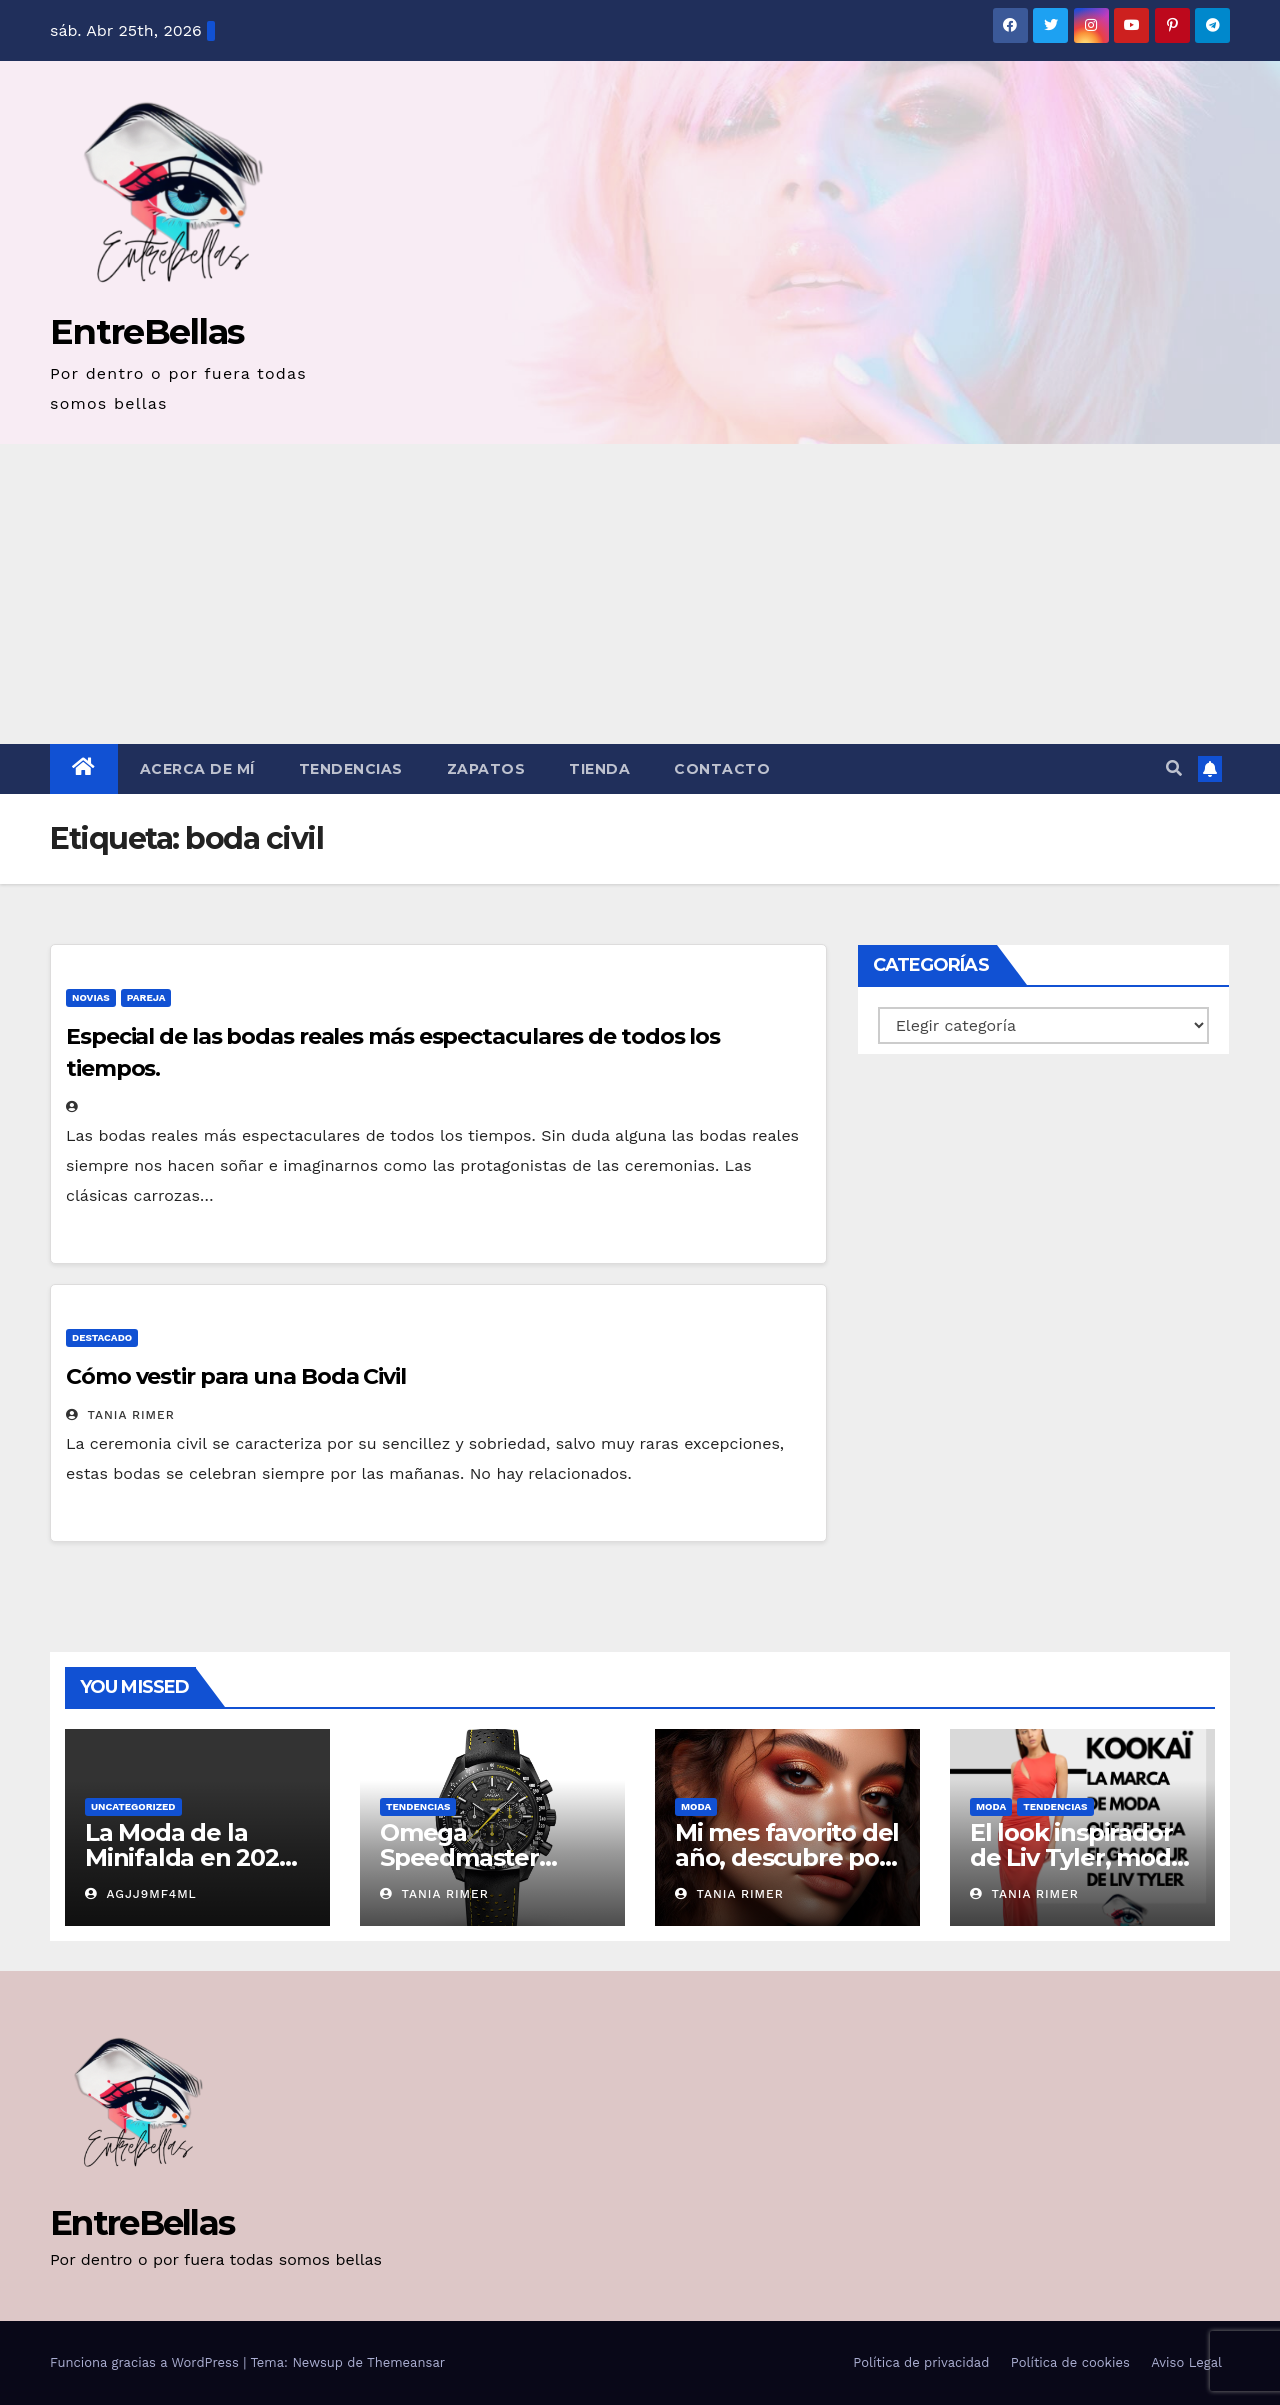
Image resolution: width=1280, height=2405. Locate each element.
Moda (696, 1806)
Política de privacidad (921, 2362)
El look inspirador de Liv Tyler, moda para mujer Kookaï (1078, 1857)
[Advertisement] (640, 594)
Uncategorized (133, 1806)
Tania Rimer (120, 1415)
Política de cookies (1070, 2362)
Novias (91, 997)
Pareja (146, 997)
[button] (1174, 768)
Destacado (102, 1337)
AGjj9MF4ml (141, 1894)
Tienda (599, 769)
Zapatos (486, 769)
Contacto (722, 769)
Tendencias (351, 769)
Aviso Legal (1186, 2362)
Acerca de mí (197, 769)
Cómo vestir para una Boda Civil (236, 1376)
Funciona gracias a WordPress (146, 2362)
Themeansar (406, 2362)
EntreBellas (146, 331)
